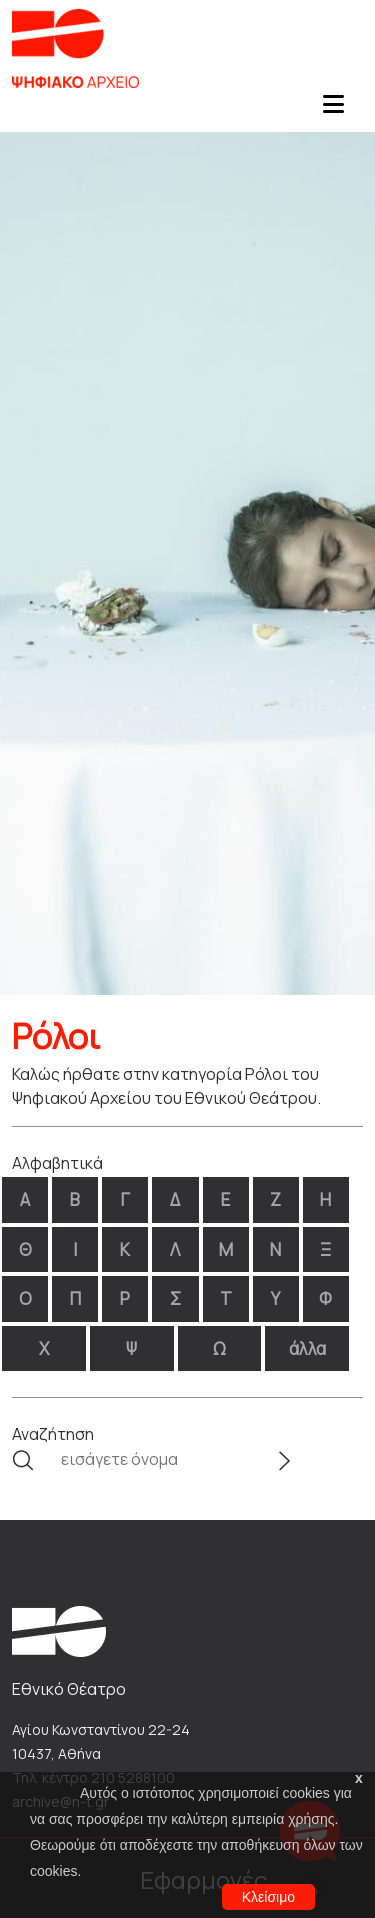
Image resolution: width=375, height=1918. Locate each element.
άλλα (307, 1348)
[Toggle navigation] (333, 110)
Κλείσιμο (268, 1897)
